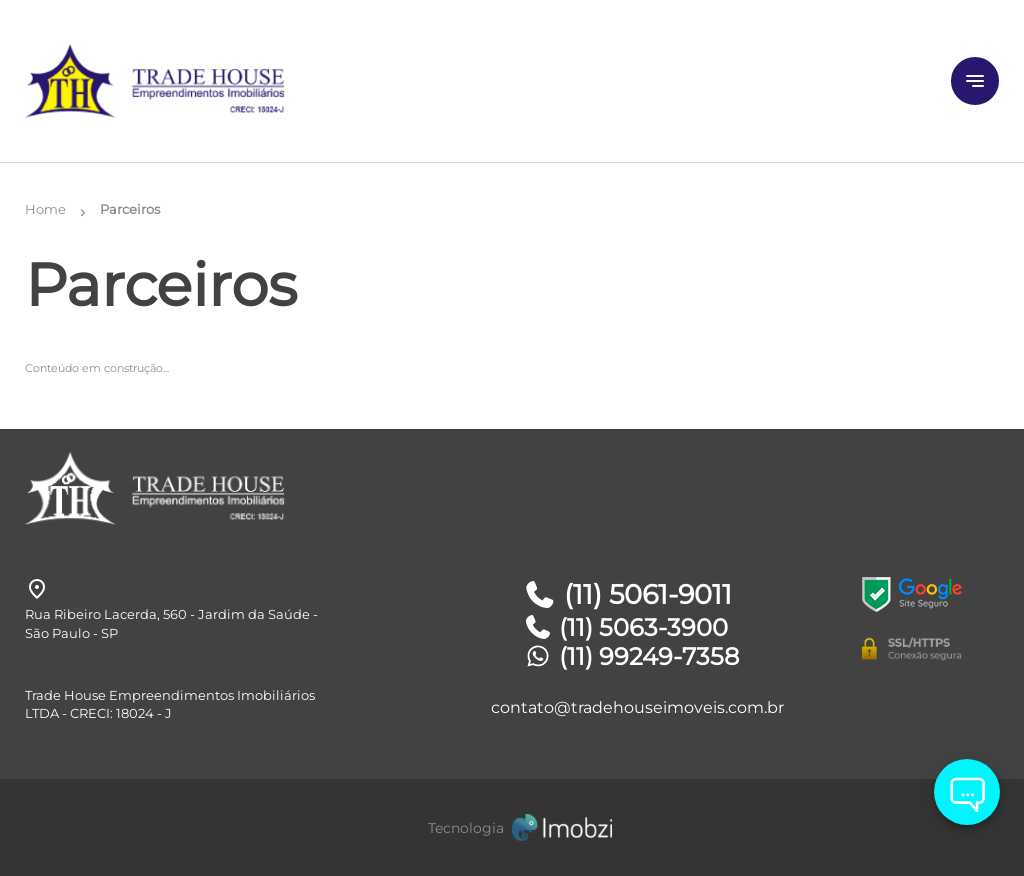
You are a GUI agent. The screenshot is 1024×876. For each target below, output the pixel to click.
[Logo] (187, 81)
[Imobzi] (512, 827)
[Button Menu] (975, 81)
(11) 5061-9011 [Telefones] (627, 594)
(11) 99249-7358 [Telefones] (631, 656)
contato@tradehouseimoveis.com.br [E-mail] (637, 707)
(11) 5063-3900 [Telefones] (625, 627)
